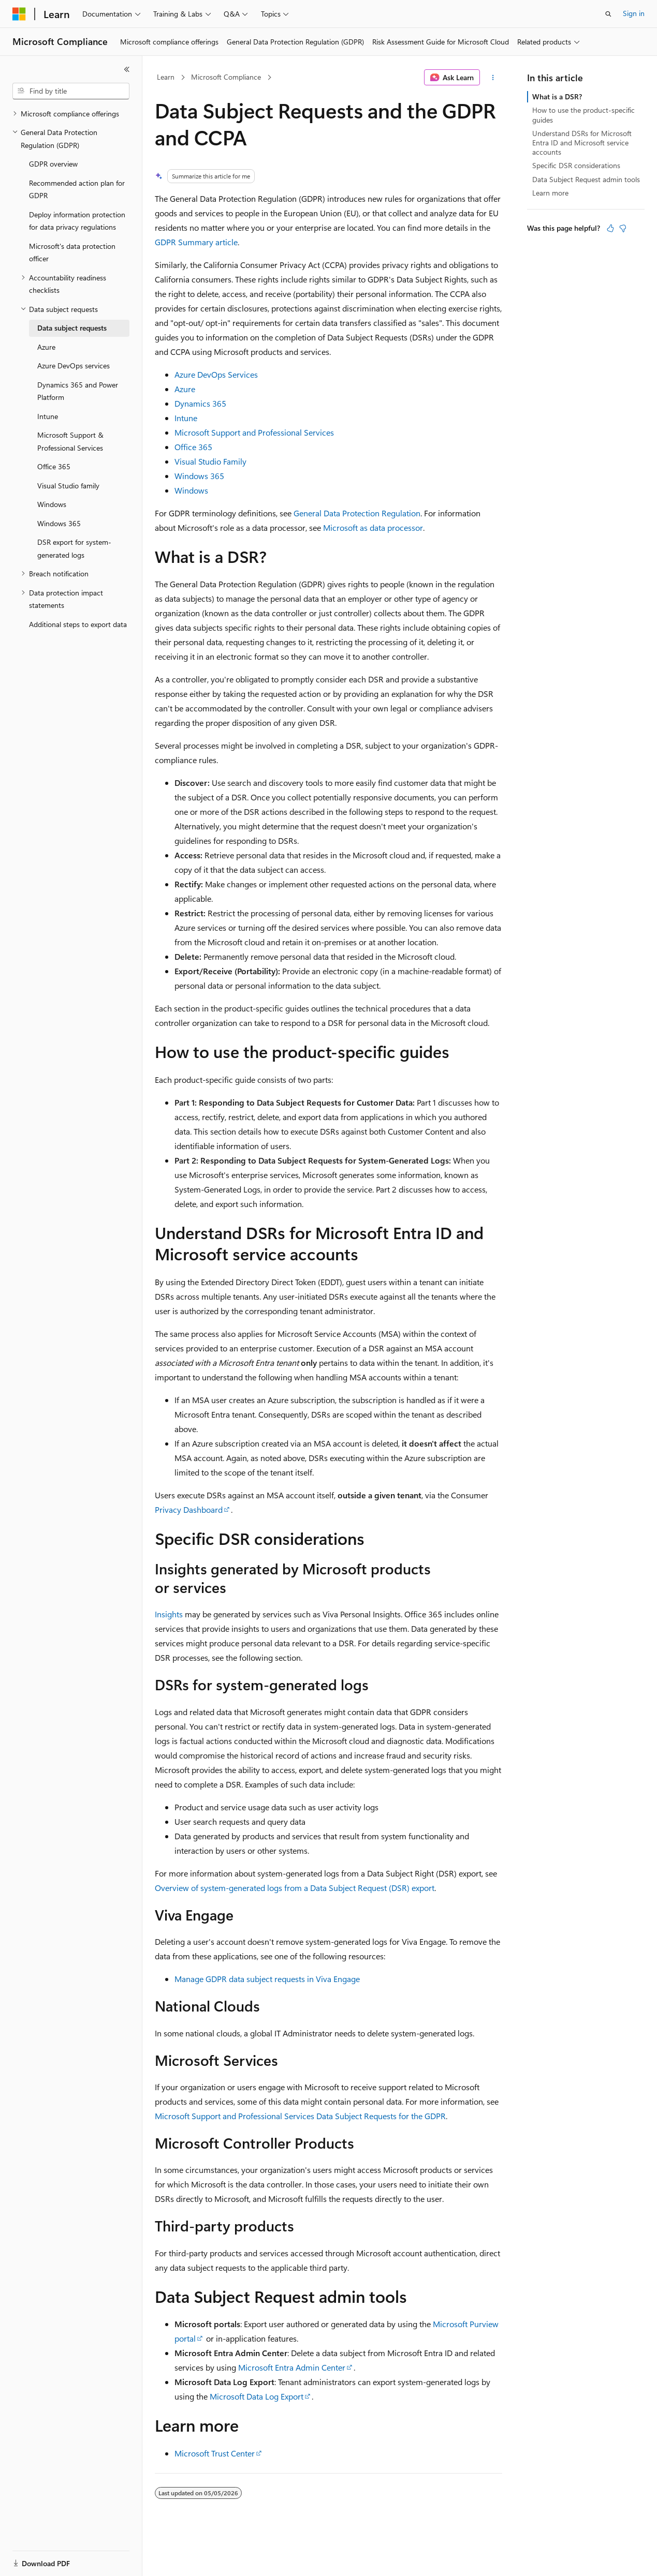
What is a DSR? (557, 96)
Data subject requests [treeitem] (72, 328)
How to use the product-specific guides (583, 114)
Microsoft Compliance (226, 77)
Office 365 (193, 446)
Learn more (550, 193)
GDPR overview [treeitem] (53, 164)
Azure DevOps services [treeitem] (73, 365)
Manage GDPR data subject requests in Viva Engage (267, 1978)
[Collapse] (127, 69)
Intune (185, 417)
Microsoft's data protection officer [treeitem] (72, 252)
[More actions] (493, 77)
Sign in (634, 13)
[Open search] (608, 14)
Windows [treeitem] (51, 504)
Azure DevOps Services (216, 374)
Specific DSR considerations (576, 165)
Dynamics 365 (200, 403)
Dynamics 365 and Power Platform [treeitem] (77, 391)
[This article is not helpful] (623, 228)
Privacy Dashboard (189, 1509)
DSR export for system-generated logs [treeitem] (74, 548)
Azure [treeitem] (46, 347)
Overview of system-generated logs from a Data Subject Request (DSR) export (294, 1887)
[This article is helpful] (610, 228)
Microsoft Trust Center (214, 2453)
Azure (184, 388)
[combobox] (70, 91)
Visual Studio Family (210, 461)
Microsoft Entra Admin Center (291, 2367)
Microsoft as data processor (373, 527)
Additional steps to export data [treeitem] (78, 624)
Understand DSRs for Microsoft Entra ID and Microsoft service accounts (582, 142)
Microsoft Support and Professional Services (254, 432)
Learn (165, 77)
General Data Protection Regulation (357, 513)
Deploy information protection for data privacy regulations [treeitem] (77, 221)
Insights (169, 1614)
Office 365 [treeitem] (53, 466)
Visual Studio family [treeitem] (68, 485)
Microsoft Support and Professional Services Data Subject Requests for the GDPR (300, 2115)
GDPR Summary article (196, 241)
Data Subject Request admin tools (586, 179)
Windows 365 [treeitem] (59, 523)
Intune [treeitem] (47, 416)
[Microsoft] (19, 14)
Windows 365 (199, 475)
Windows (191, 490)
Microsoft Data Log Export (256, 2396)
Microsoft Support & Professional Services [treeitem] (70, 441)
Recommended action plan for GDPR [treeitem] (77, 189)
